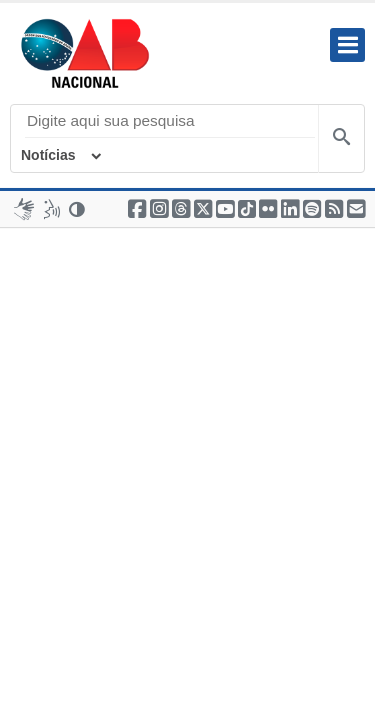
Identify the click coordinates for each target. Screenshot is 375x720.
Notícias (48, 155)
